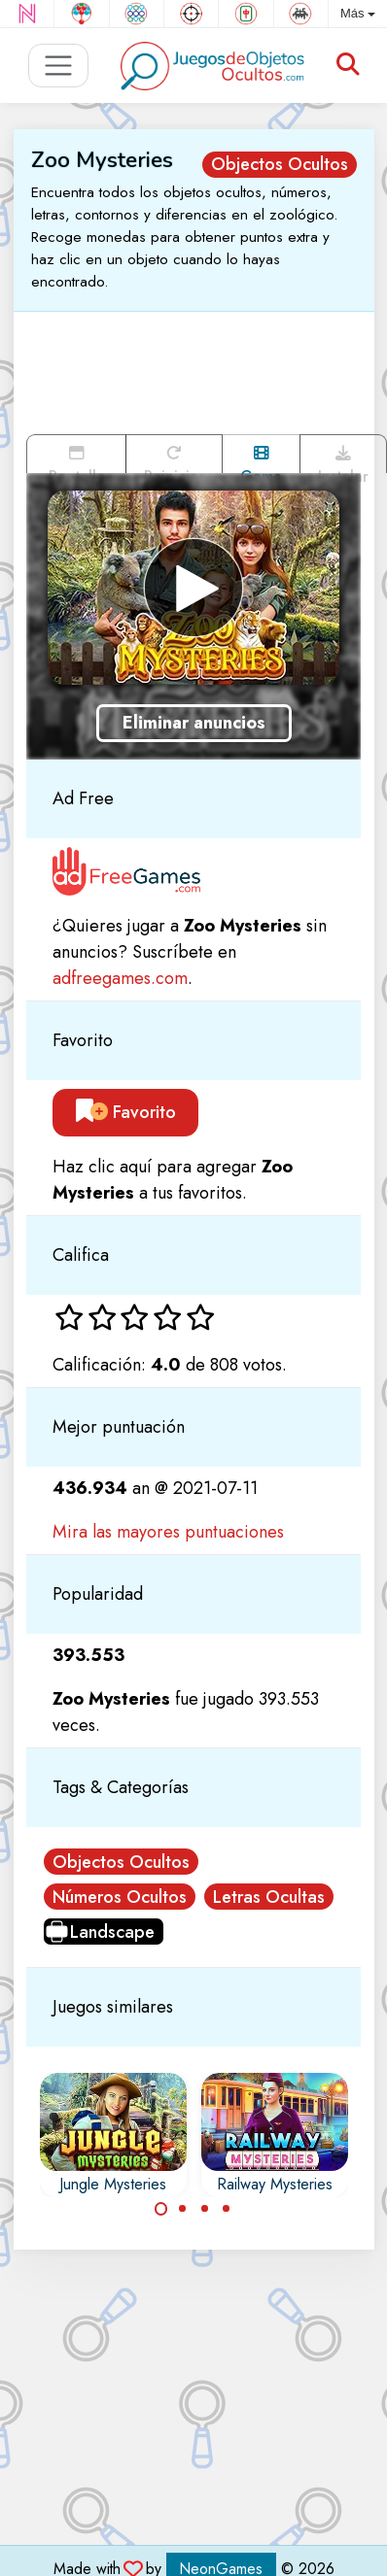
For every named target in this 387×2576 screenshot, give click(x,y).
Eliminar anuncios (194, 722)
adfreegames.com (120, 978)
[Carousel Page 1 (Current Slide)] (161, 2209)
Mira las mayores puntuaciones (168, 1531)
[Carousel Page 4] (226, 2209)
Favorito (126, 1112)
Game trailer (261, 459)
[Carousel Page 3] (205, 2209)
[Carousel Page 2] (183, 2209)
